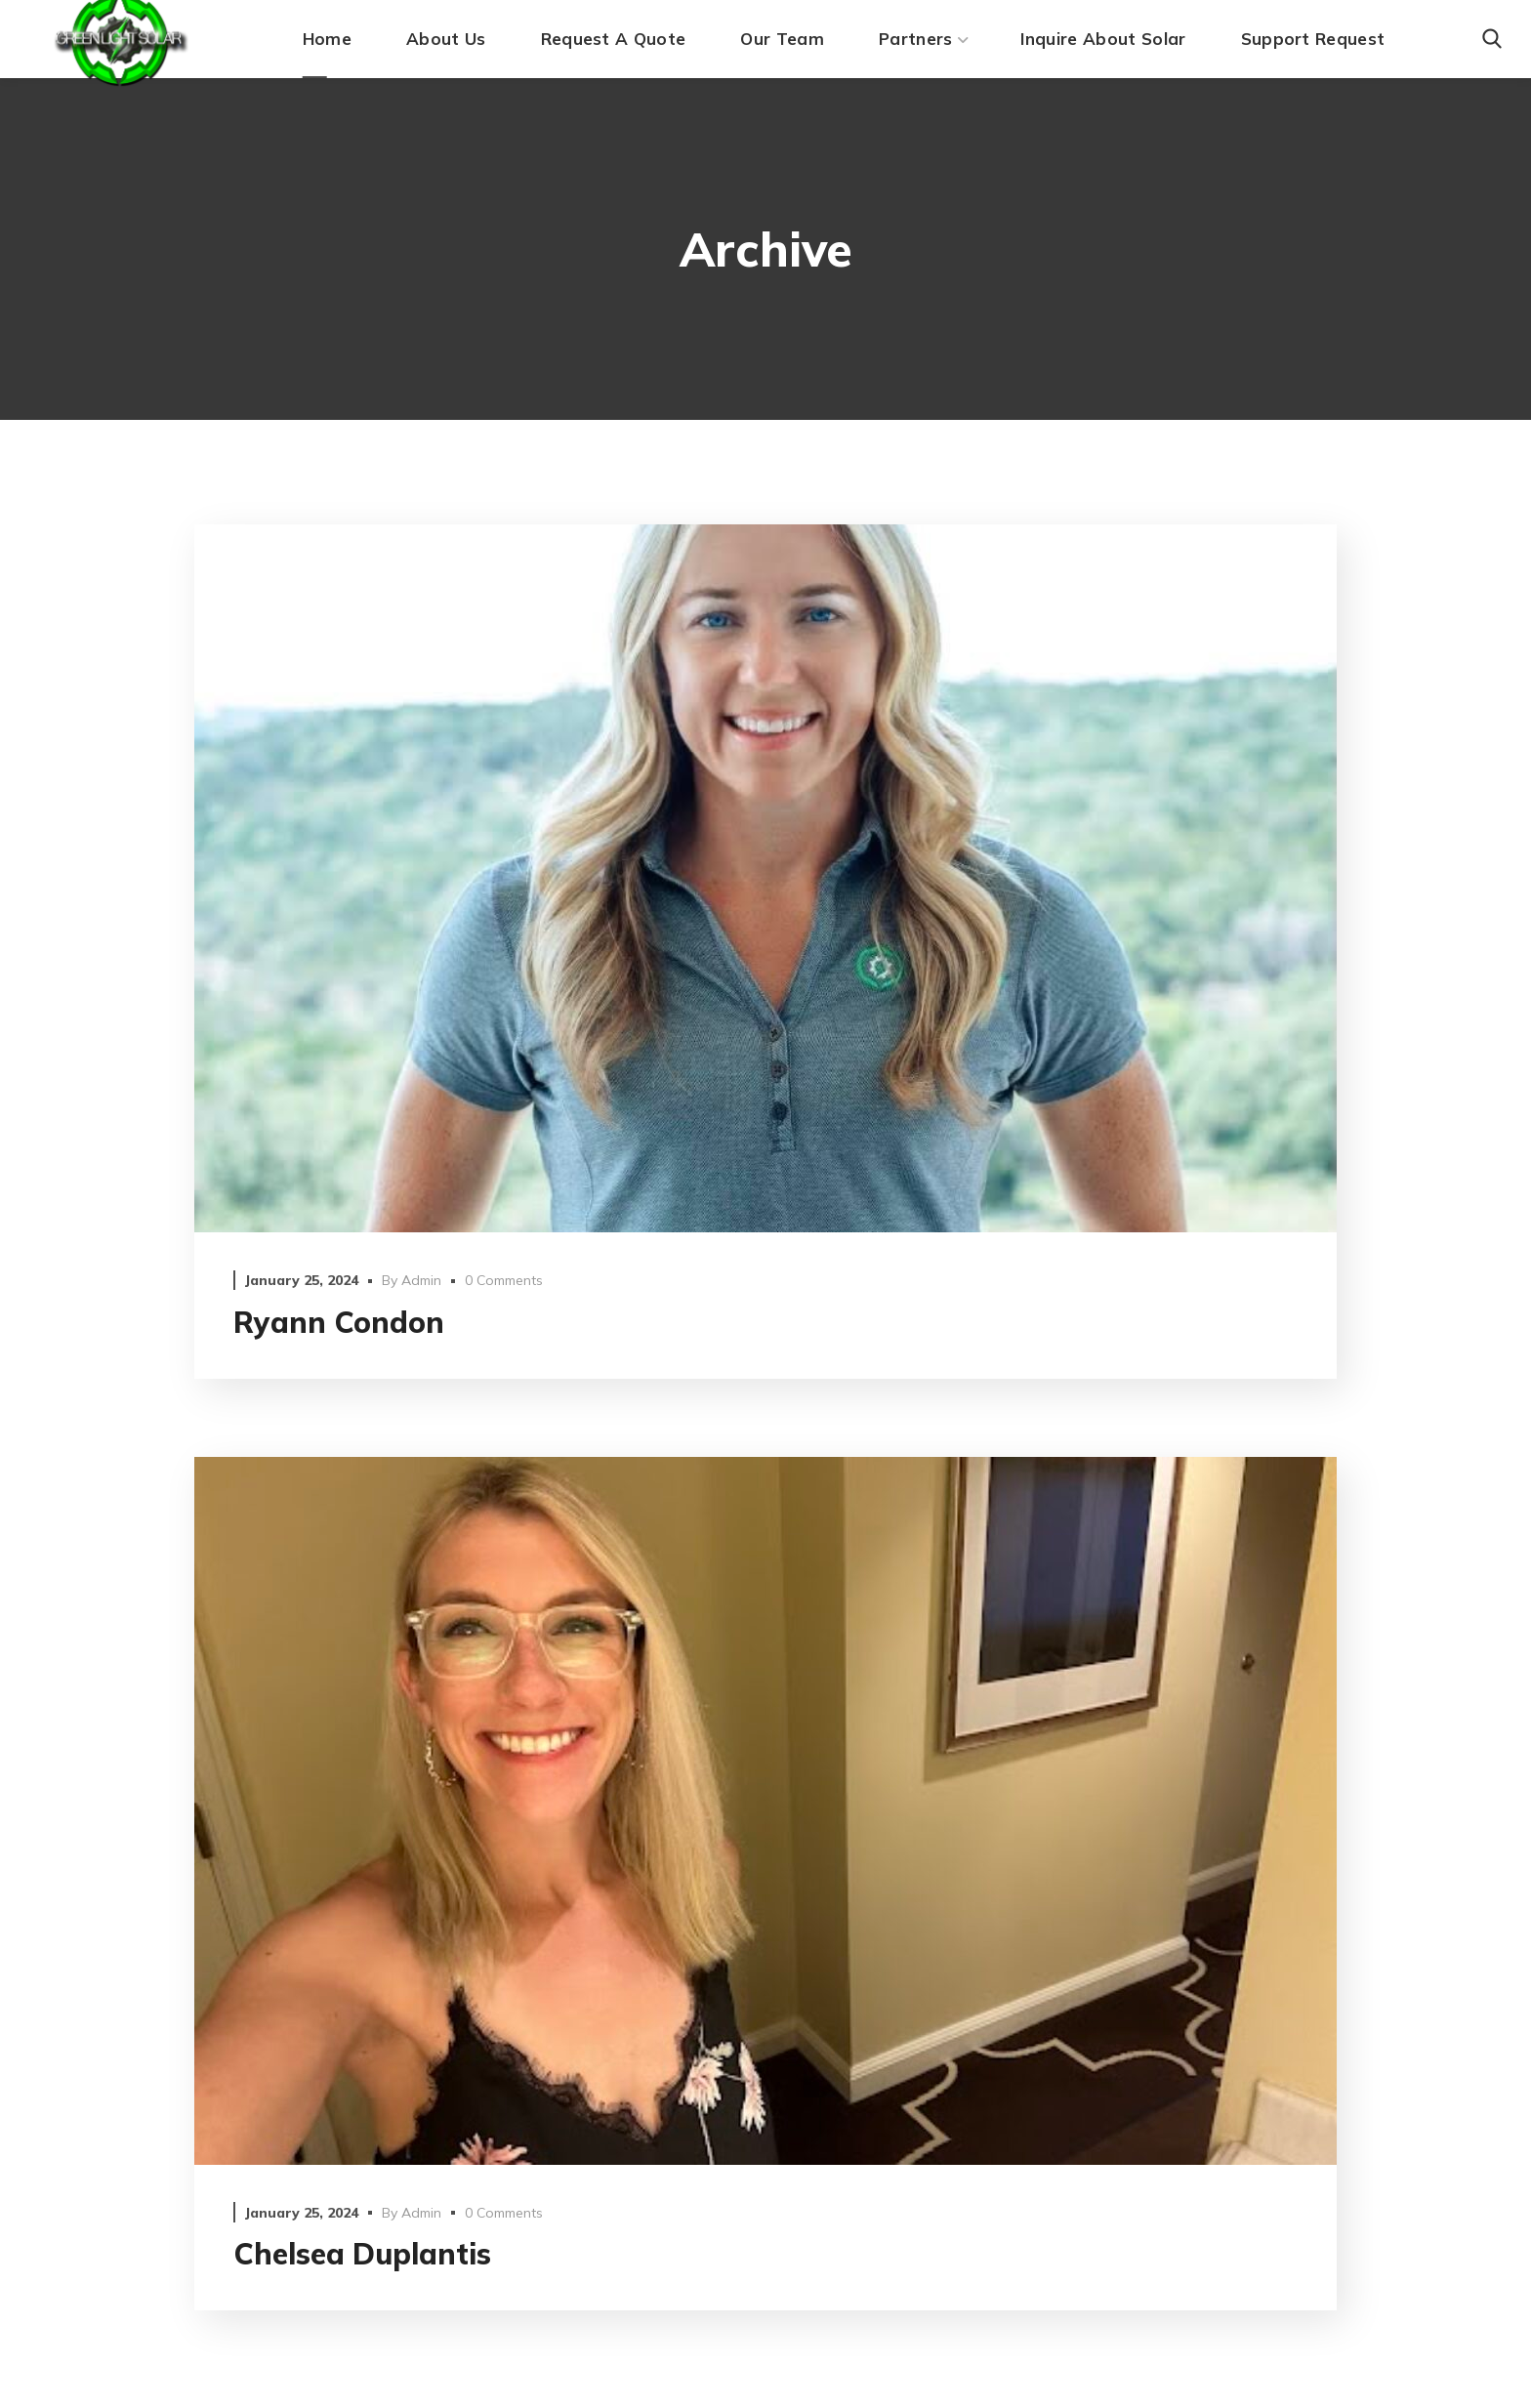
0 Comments (504, 1280)
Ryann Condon (338, 1322)
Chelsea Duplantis (362, 2253)
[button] (1492, 39)
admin (421, 1280)
